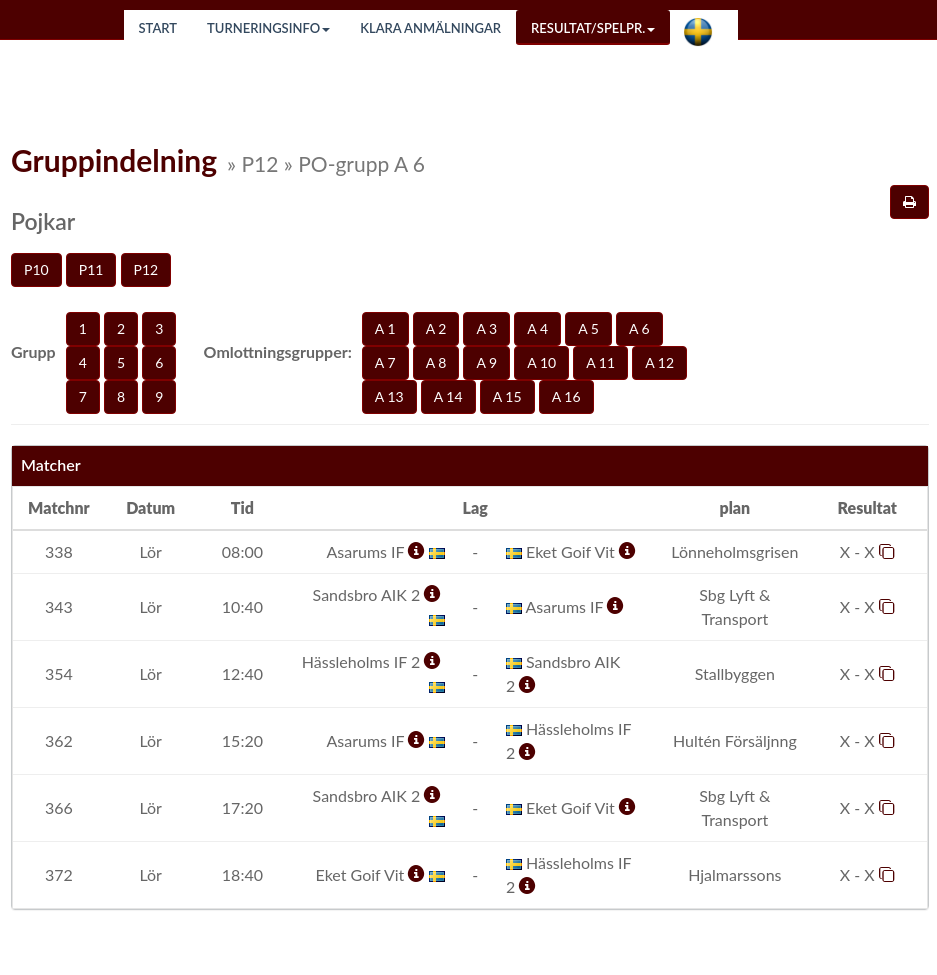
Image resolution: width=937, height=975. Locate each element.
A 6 (639, 328)
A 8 (436, 362)
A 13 (389, 396)
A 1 (385, 328)
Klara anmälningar (430, 28)
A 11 (600, 362)
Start (158, 28)
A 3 (486, 328)
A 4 (537, 328)
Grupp (33, 351)
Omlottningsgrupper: (278, 351)
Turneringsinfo (268, 28)
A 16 (566, 396)
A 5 (588, 328)
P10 (36, 269)
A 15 (507, 396)
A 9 (486, 362)
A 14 (448, 396)
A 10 (541, 362)
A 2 (436, 328)
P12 (146, 269)
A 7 (385, 362)
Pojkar (43, 221)
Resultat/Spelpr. (593, 28)
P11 (91, 269)
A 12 (659, 362)
